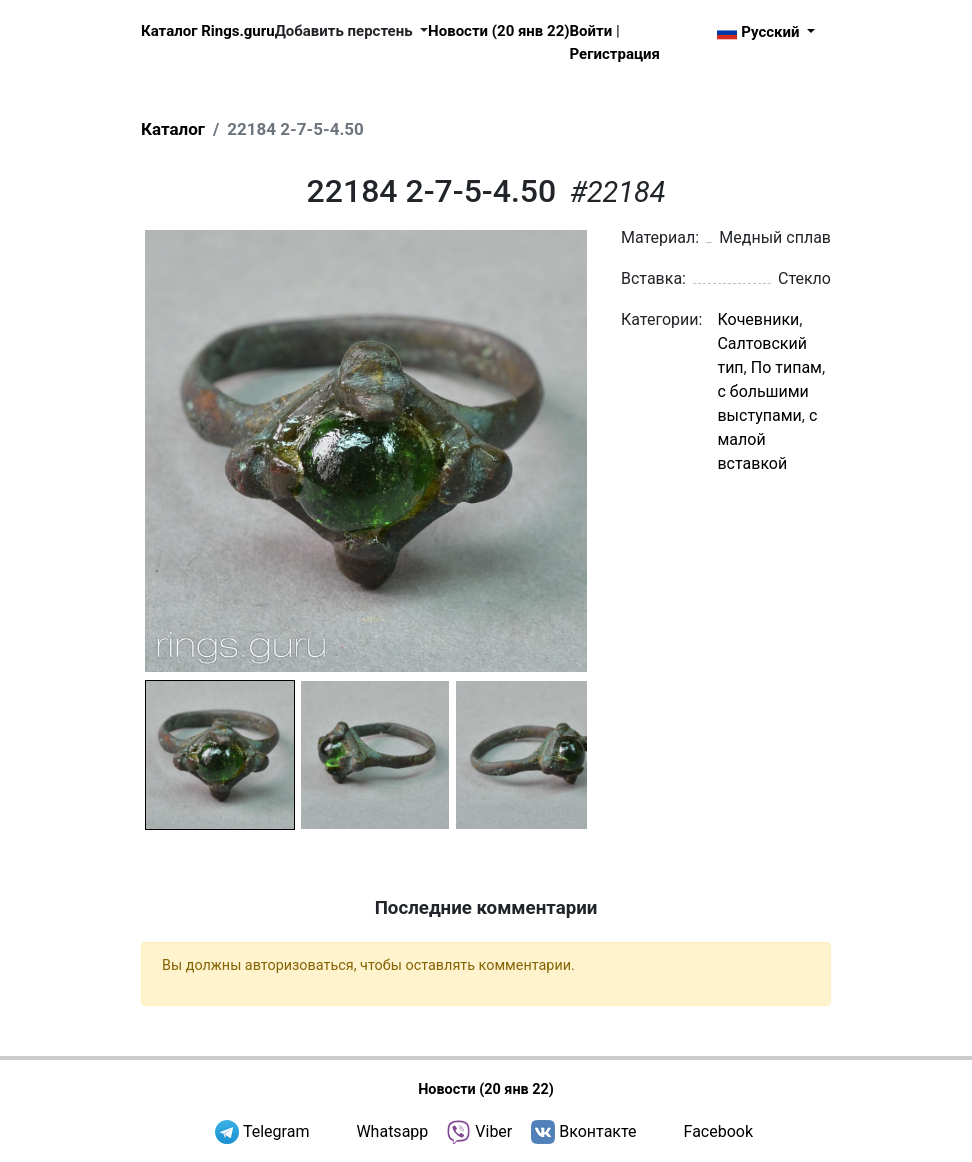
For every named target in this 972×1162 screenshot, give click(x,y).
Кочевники (758, 319)
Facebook (718, 1131)
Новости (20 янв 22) (498, 31)
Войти (591, 31)
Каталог (173, 129)
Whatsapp (392, 1131)
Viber (493, 1131)
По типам (786, 367)
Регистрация (615, 54)
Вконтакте (597, 1131)
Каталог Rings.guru (208, 31)
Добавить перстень (346, 31)
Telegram (276, 1131)
